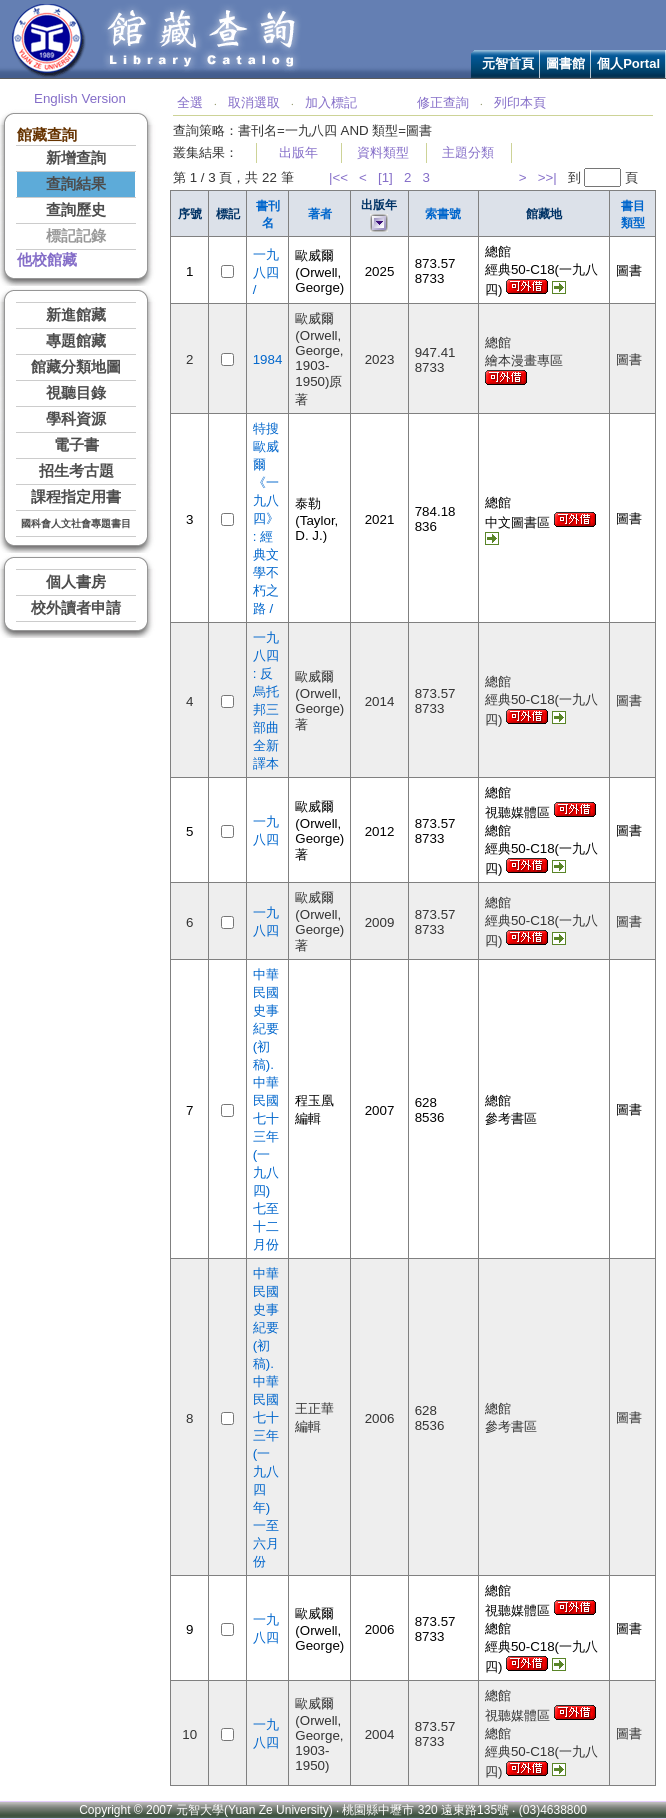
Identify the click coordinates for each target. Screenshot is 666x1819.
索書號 (443, 214)
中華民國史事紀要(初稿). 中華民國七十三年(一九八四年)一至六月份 (266, 1417)
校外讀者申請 (76, 608)
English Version (80, 98)
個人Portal (628, 63)
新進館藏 (76, 315)
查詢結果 (76, 184)
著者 (320, 214)
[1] (385, 177)
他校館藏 (47, 260)
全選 (190, 102)
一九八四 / (266, 272)
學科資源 (76, 419)
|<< (338, 177)
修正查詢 (443, 102)
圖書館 (565, 63)
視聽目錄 (76, 393)
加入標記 (331, 102)
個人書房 (76, 582)
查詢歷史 (76, 210)
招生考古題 (76, 471)
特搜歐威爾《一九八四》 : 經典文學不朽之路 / (266, 518)
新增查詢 (76, 158)
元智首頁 (508, 63)
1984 (268, 359)
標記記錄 (76, 236)
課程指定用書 (76, 497)
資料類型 (383, 152)
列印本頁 (520, 102)
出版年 (298, 152)
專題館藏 (76, 341)
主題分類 (468, 152)
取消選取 (254, 102)
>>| (547, 177)
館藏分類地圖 (76, 367)
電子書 (76, 445)
